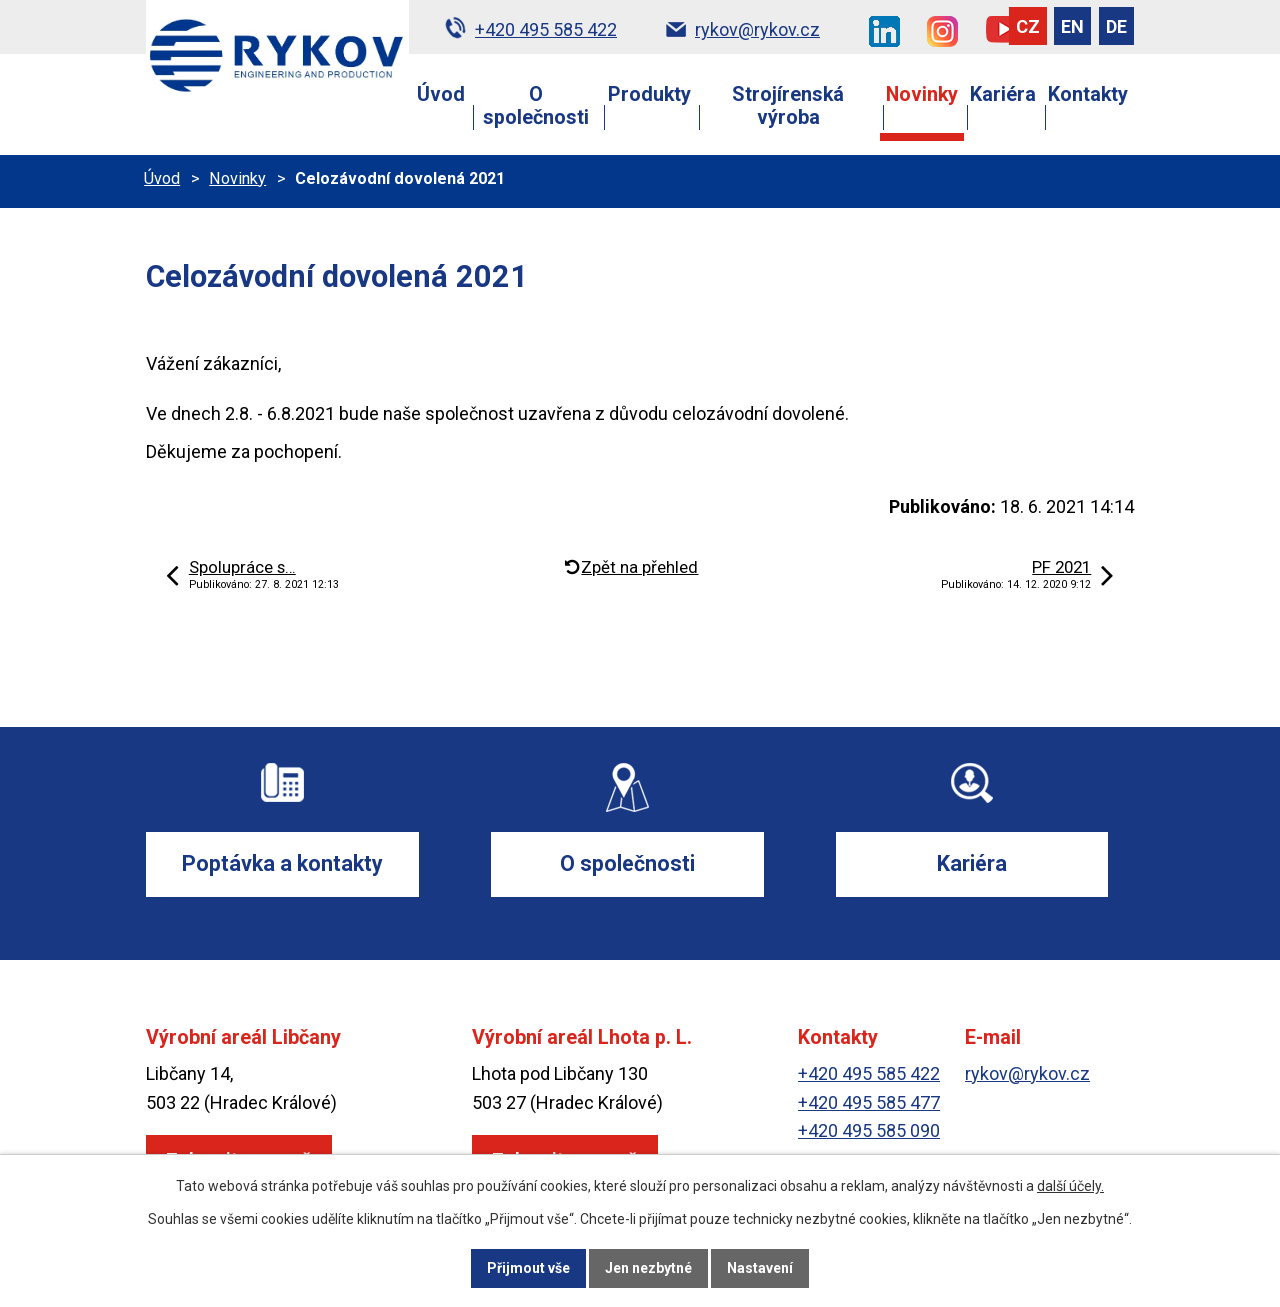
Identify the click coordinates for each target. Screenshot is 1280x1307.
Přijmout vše (528, 1268)
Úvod (441, 94)
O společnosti (536, 106)
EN (1072, 26)
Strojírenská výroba (788, 106)
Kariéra (1003, 94)
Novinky (922, 94)
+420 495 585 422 (869, 1073)
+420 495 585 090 (869, 1131)
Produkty (649, 94)
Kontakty (1088, 94)
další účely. (1070, 1186)
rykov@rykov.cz (1027, 1073)
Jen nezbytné (648, 1268)
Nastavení (760, 1268)
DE (1116, 26)
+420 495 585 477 (869, 1102)
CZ (1028, 26)
